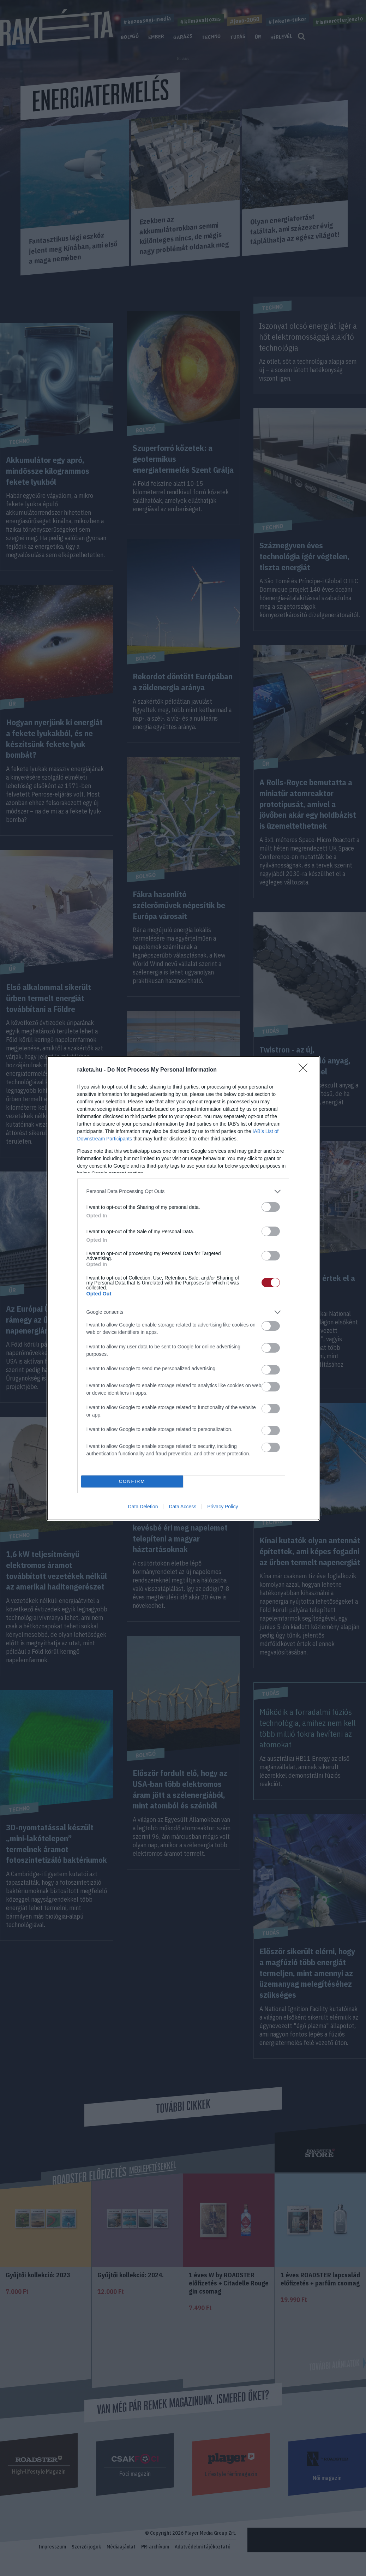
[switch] (271, 1207)
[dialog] (183, 1288)
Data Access (182, 1506)
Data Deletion (143, 1506)
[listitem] (183, 1191)
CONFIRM (132, 1481)
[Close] (305, 1070)
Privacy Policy (222, 1506)
